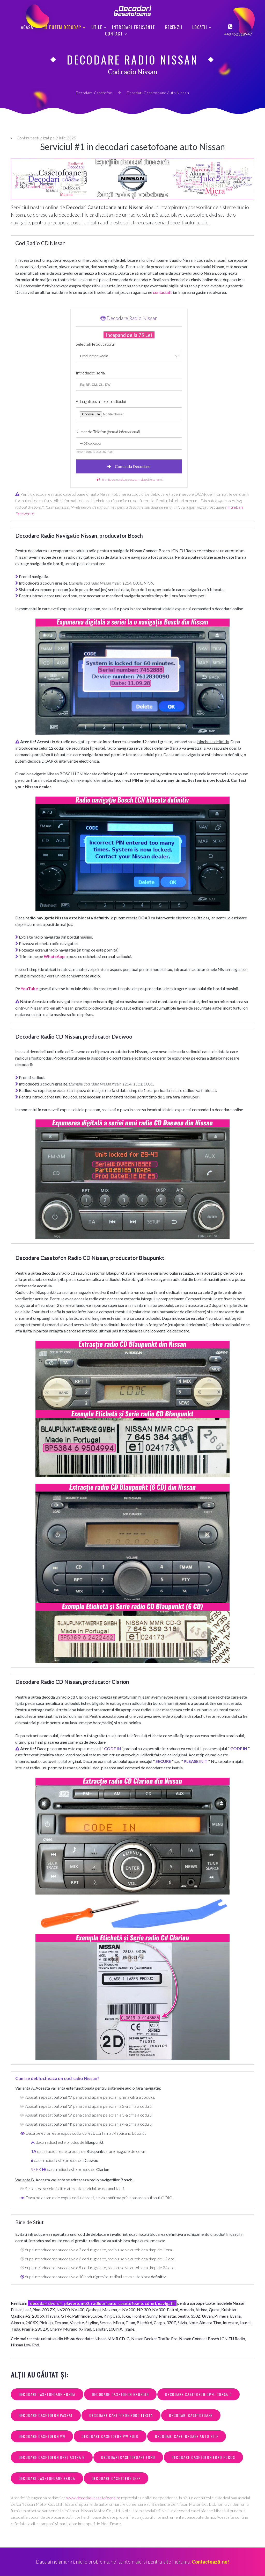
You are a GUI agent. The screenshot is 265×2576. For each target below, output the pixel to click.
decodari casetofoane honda (47, 2394)
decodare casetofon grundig (120, 2394)
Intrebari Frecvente (133, 27)
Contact (114, 34)
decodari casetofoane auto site (186, 2436)
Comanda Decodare (128, 466)
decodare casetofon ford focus (203, 2457)
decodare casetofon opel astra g (52, 2457)
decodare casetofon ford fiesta (121, 2415)
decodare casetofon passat (46, 2415)
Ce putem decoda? (62, 27)
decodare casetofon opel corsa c (198, 2394)
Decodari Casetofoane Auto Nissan (158, 92)
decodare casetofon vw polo (110, 2436)
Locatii (199, 27)
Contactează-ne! (210, 2562)
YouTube (29, 988)
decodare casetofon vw (42, 2436)
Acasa (27, 27)
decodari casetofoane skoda (47, 2478)
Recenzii (173, 27)
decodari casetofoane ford (128, 2457)
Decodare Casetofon (94, 92)
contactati (162, 292)
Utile (96, 27)
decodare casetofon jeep (116, 2478)
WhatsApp (54, 956)
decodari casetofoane (191, 2415)
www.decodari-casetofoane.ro (93, 2497)
